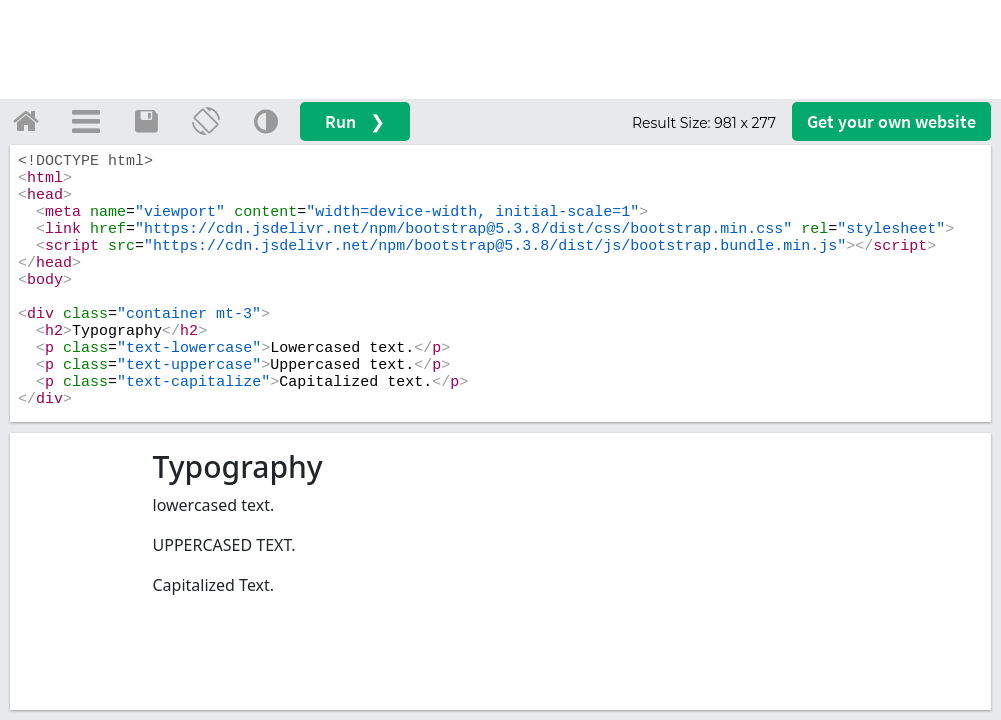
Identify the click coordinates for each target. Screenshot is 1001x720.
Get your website (891, 121)
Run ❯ (355, 121)
